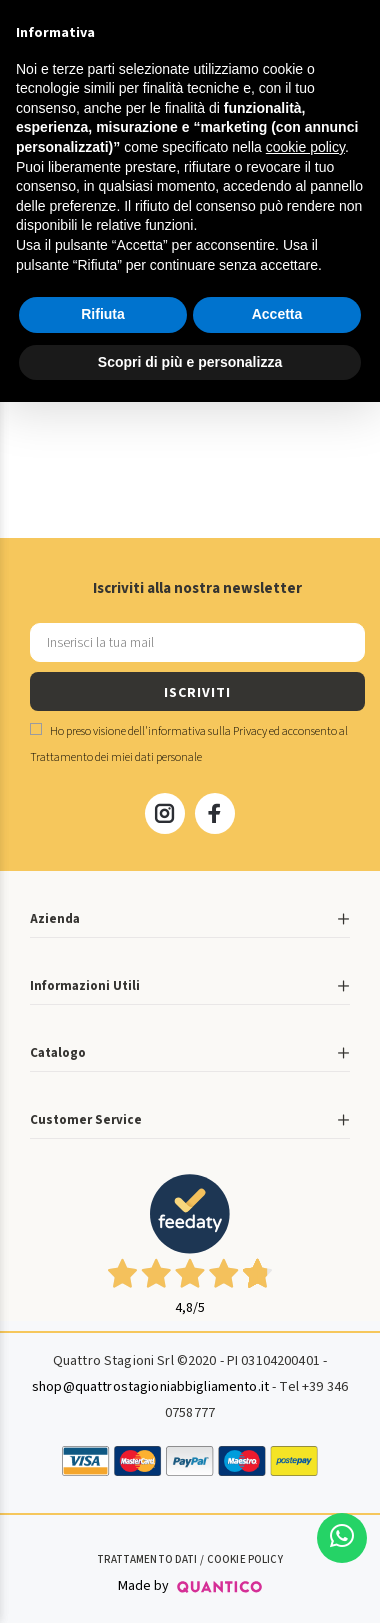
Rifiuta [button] (103, 314)
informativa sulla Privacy (207, 731)
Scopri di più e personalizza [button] (190, 362)
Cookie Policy (245, 1559)
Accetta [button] (277, 314)
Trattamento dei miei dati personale (116, 757)
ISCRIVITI (197, 693)
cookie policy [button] (305, 147)
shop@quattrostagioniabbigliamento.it (150, 1387)
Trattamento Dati (147, 1559)
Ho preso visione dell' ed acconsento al (189, 744)
